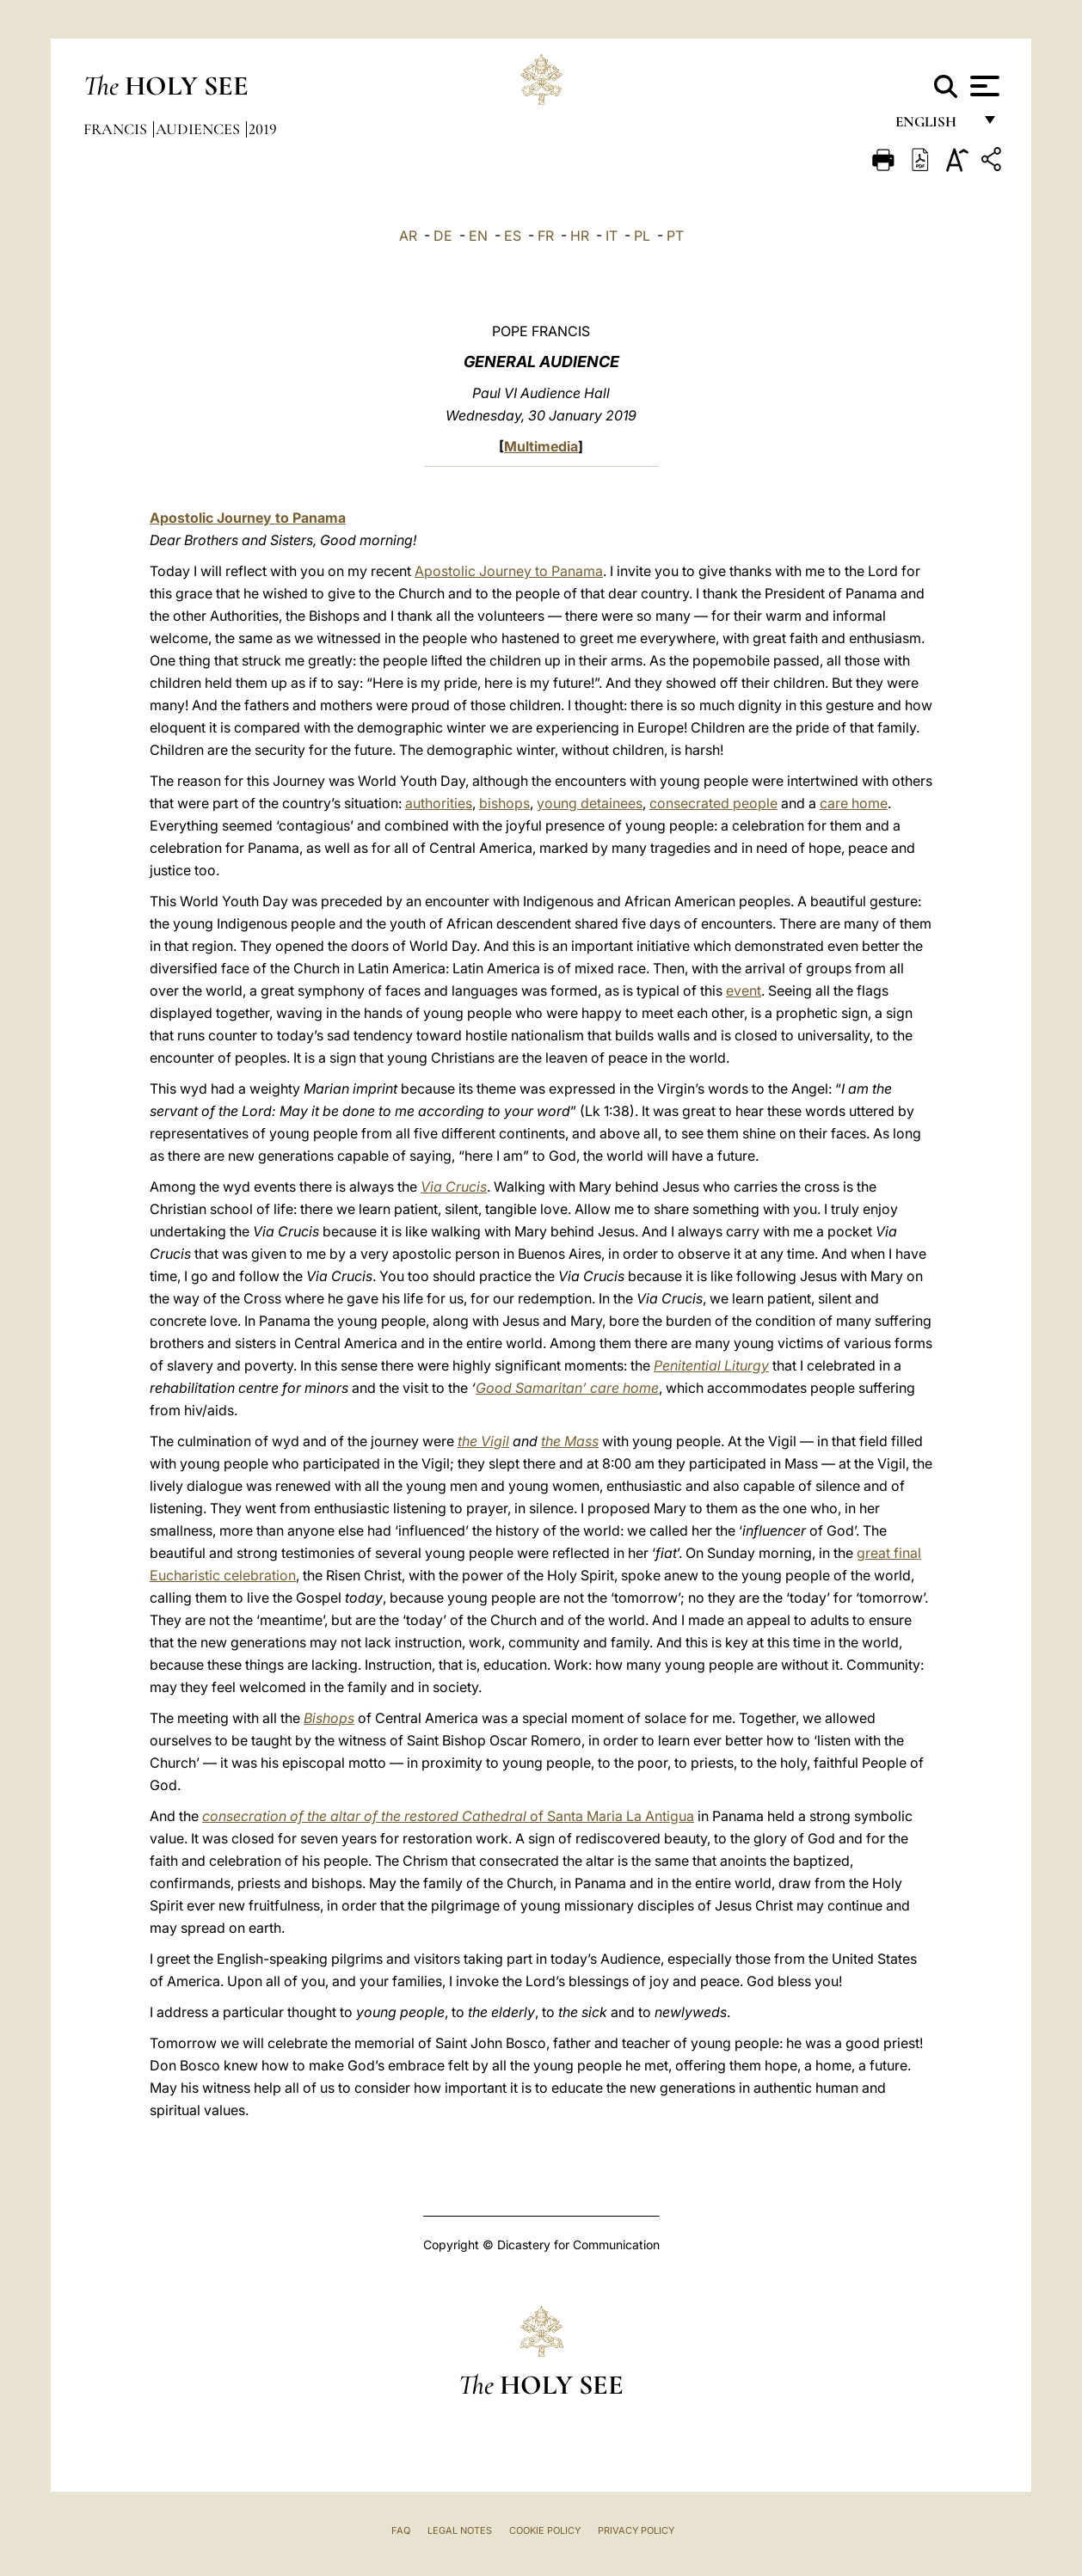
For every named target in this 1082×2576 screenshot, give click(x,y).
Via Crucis (454, 1186)
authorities (438, 803)
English (934, 126)
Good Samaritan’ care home (567, 1387)
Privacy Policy (636, 2530)
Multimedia (541, 446)
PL (642, 235)
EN (478, 235)
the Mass (570, 1441)
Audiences (199, 129)
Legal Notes (459, 2530)
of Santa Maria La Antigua (448, 1816)
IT (612, 235)
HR (579, 235)
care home (854, 803)
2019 (263, 129)
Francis (117, 129)
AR (408, 235)
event (743, 990)
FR (546, 235)
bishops (504, 803)
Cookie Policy (545, 2530)
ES (512, 235)
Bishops (329, 1718)
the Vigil (483, 1441)
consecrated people (713, 803)
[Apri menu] (982, 86)
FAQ (400, 2530)
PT (675, 235)
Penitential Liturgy (711, 1365)
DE (442, 235)
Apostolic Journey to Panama (248, 517)
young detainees (589, 803)
